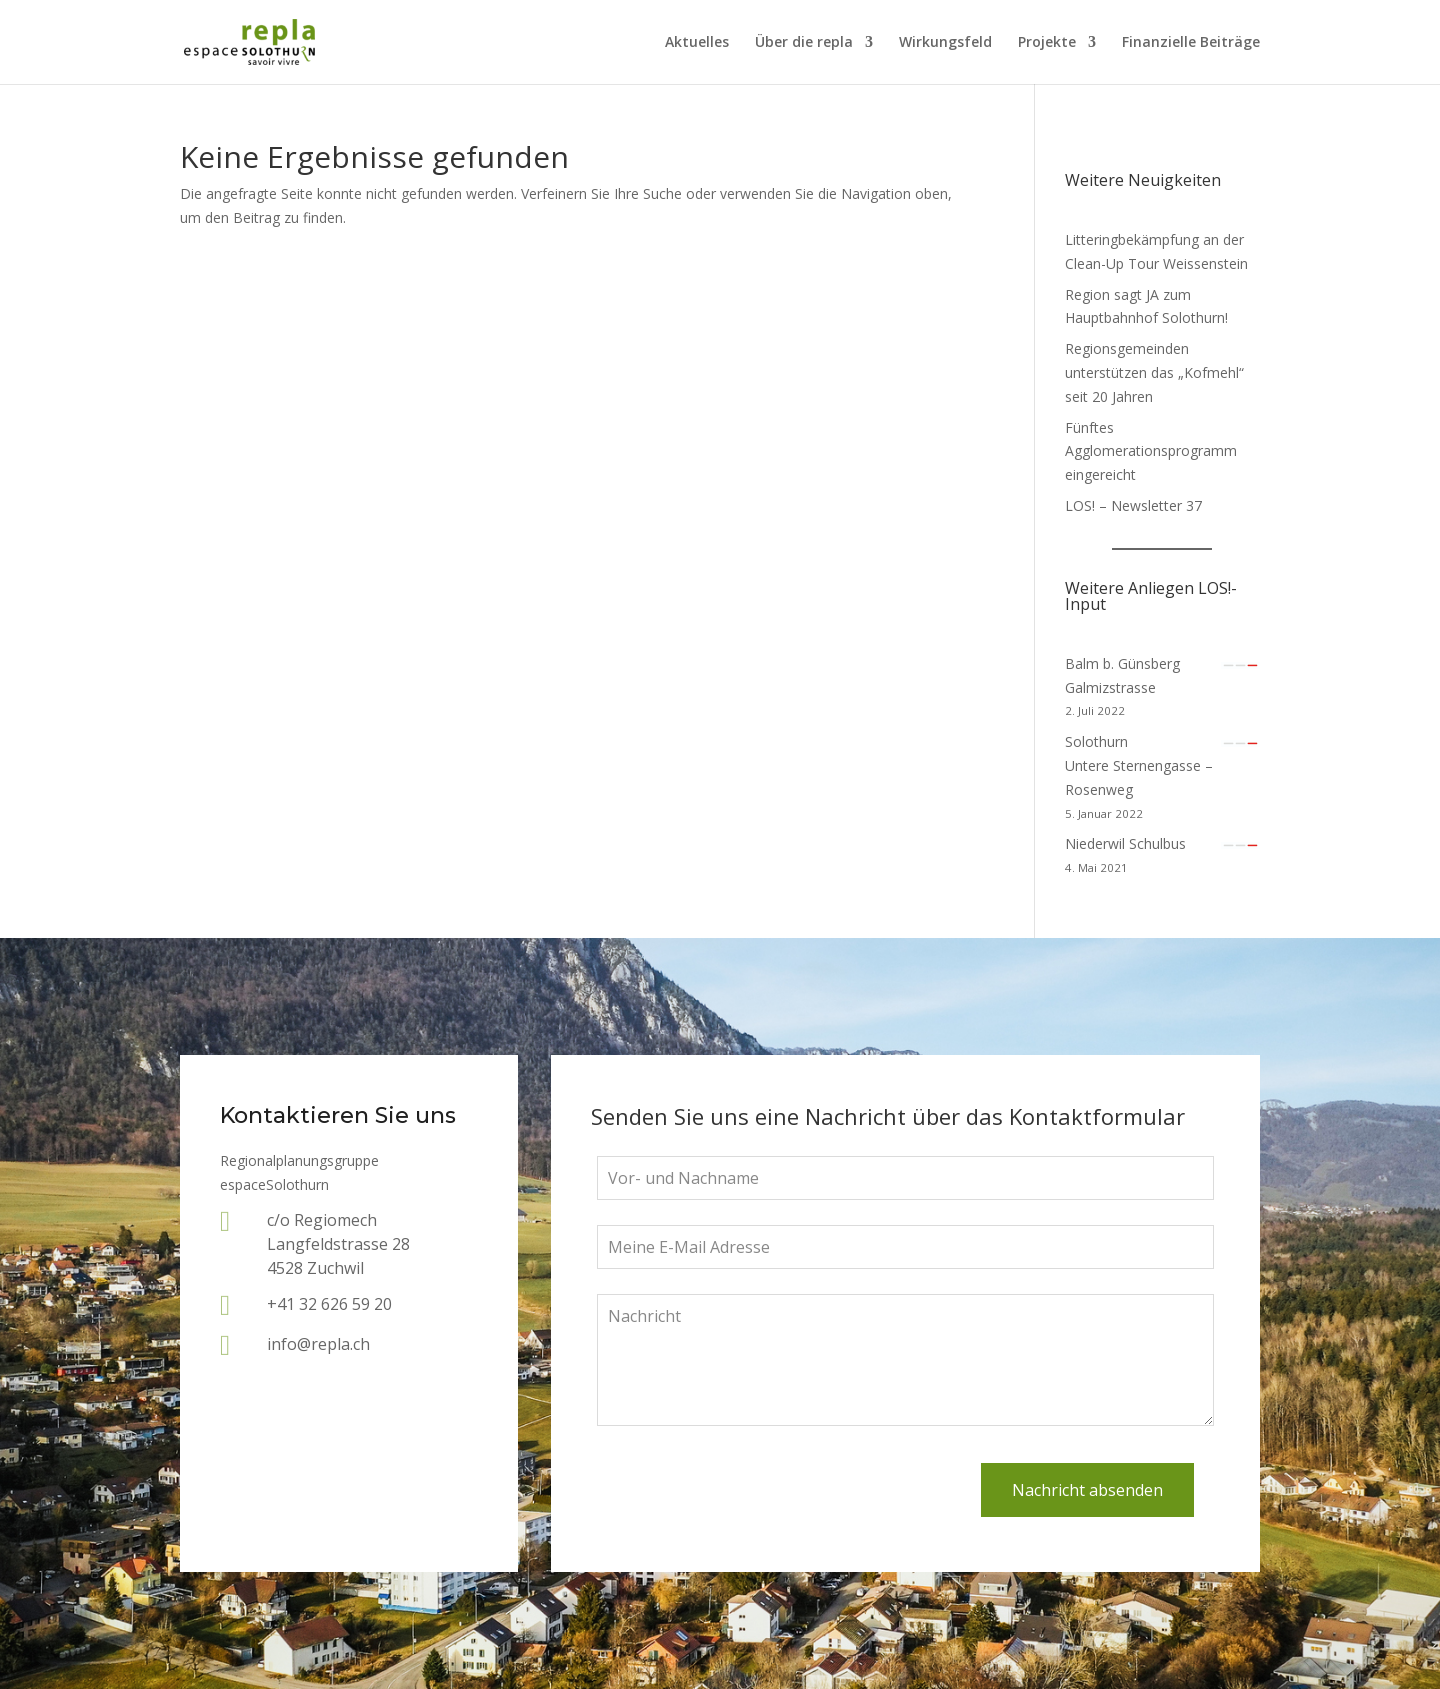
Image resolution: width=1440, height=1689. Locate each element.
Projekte (1047, 43)
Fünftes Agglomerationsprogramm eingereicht (1151, 451)
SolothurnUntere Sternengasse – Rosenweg (1139, 765)
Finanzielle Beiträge (1191, 43)
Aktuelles (697, 43)
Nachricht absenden (1087, 1490)
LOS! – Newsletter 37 (1133, 505)
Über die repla (804, 43)
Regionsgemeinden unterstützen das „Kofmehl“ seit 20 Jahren (1154, 372)
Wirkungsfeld (945, 43)
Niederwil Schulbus (1125, 843)
